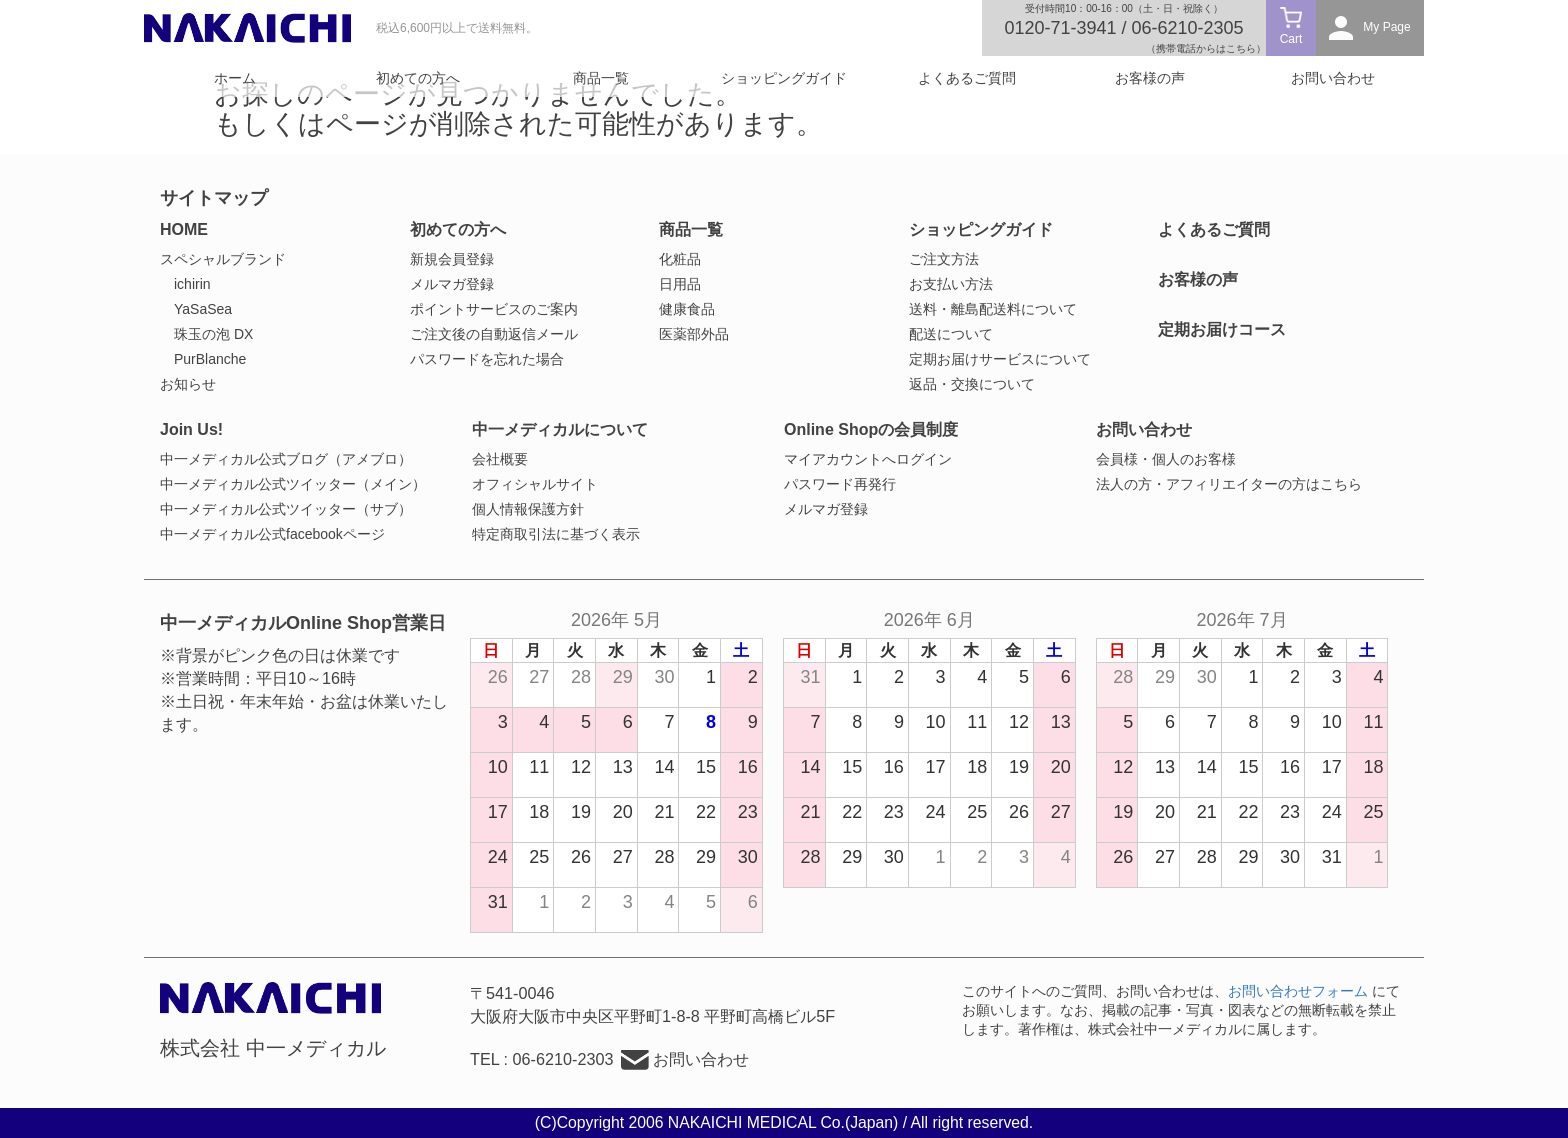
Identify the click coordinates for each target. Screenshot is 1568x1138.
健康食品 (687, 309)
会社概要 (500, 459)
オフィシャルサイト (535, 484)
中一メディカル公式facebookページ (272, 534)
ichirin (192, 284)
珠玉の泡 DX (213, 334)
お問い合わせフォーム (1298, 991)
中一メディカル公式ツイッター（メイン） (293, 484)
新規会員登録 (452, 259)
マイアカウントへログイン (868, 459)
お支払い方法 (951, 284)
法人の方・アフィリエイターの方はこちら (1229, 484)
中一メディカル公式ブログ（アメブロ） (286, 459)
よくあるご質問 (967, 78)
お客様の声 (1150, 78)
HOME (184, 229)
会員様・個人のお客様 (1166, 459)
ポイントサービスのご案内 (494, 309)
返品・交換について (972, 384)
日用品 (680, 284)
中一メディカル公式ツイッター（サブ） (286, 509)
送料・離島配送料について (993, 309)
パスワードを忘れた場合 (487, 359)
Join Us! (191, 429)
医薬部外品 (694, 334)
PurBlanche (210, 359)
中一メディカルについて (560, 429)
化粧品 (680, 259)
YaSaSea (203, 309)
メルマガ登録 (452, 284)
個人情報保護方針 (528, 509)
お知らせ (188, 384)
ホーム (235, 78)
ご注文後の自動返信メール (494, 334)
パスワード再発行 (840, 484)
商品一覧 (601, 78)
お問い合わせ (1333, 78)
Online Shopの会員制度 (871, 429)
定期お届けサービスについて (1000, 359)
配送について (951, 334)
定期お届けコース (1222, 329)
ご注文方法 (944, 259)
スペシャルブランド (223, 259)
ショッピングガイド (784, 78)
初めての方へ (418, 78)
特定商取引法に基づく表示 (556, 534)
